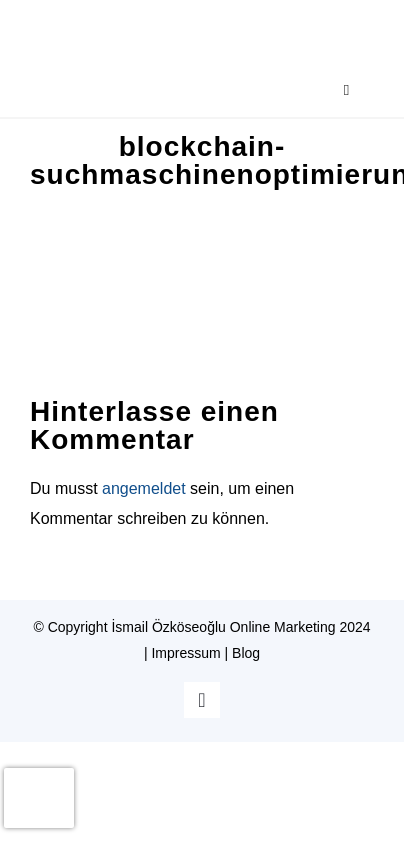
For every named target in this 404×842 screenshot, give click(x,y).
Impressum (185, 653)
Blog (246, 653)
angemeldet (144, 488)
